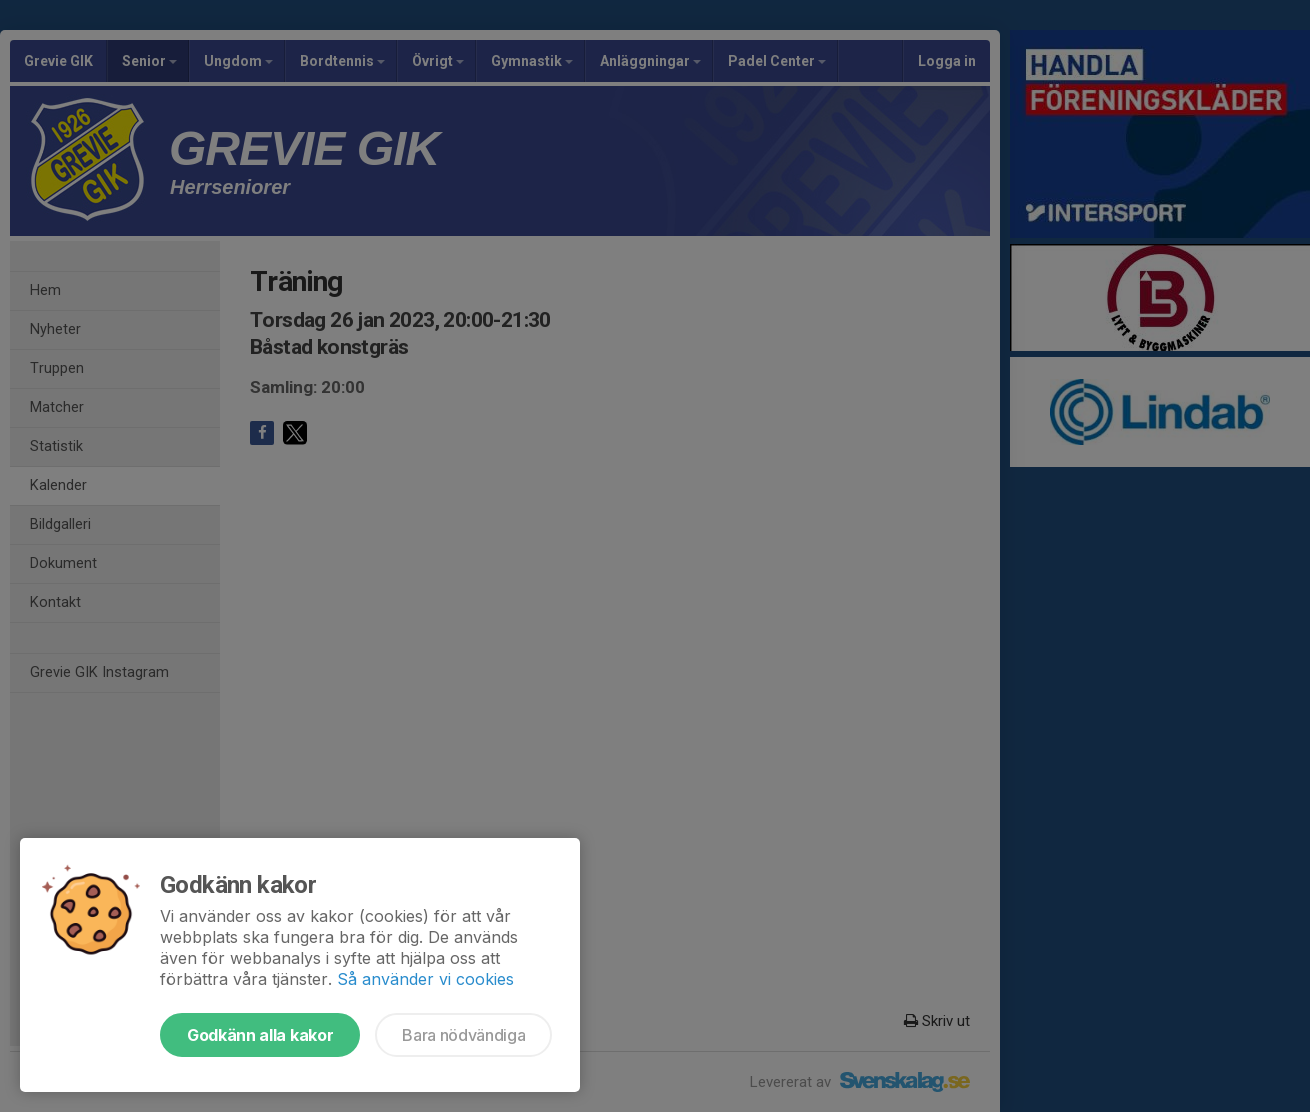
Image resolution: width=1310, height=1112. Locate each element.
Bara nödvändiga (463, 1035)
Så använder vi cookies (425, 979)
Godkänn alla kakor (260, 1035)
